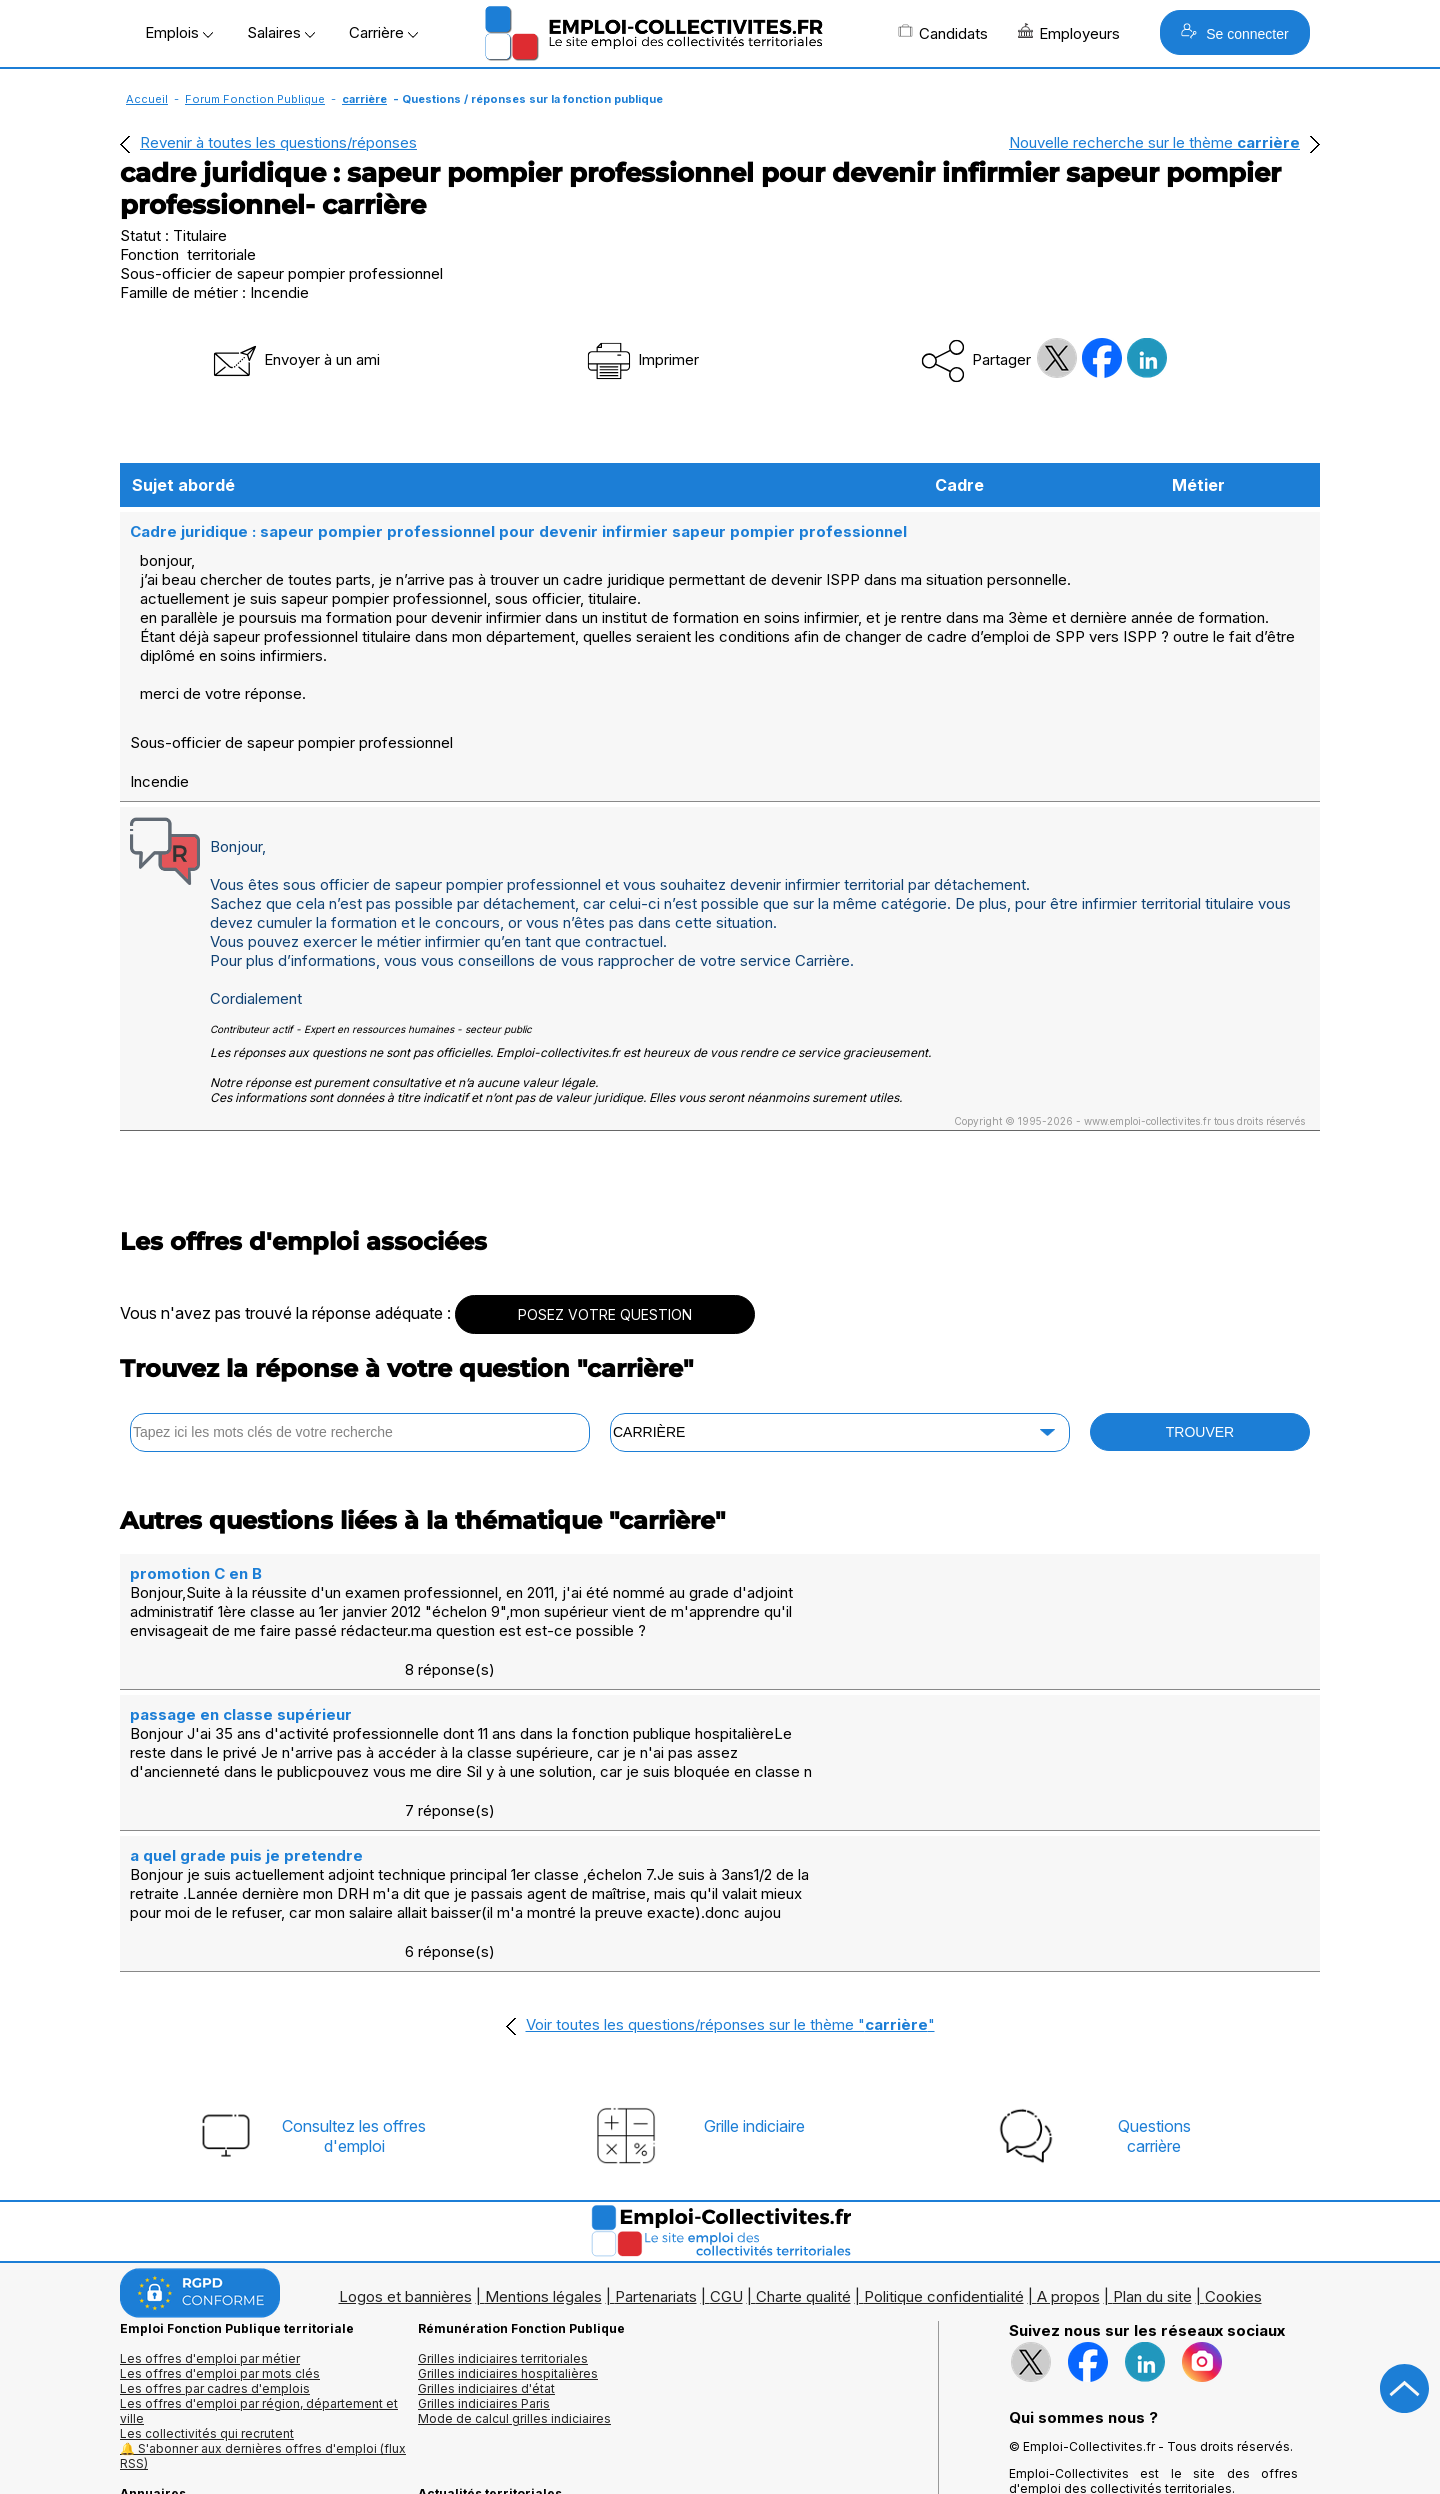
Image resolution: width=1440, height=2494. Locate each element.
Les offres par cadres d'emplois (215, 2250)
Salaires (281, 32)
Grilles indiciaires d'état (486, 2250)
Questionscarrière (1154, 1998)
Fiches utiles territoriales (490, 2385)
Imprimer (641, 359)
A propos (1068, 2158)
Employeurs (1069, 33)
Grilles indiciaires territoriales (503, 2220)
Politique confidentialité (944, 2158)
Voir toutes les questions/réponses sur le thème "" (730, 1886)
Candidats (943, 33)
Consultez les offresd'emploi (354, 1998)
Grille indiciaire (754, 1988)
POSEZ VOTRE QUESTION (605, 1293)
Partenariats (656, 2158)
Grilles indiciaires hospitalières (508, 2235)
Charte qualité (803, 2158)
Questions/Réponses (481, 2400)
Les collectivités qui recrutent (207, 2295)
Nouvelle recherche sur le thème (1154, 142)
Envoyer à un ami (295, 359)
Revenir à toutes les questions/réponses (278, 142)
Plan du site (1152, 2158)
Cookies (1233, 2158)
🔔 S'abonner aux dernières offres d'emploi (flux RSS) (263, 2318)
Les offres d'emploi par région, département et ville (259, 2273)
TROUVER (1200, 1411)
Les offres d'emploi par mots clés (220, 2235)
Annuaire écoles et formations (208, 2415)
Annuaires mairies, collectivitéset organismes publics (211, 2393)
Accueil (147, 99)
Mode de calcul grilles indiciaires (514, 2280)
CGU (726, 2158)
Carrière (383, 32)
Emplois (179, 32)
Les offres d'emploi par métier (210, 2220)
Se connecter (1234, 32)
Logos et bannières (405, 2158)
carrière (364, 99)
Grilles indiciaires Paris (484, 2265)
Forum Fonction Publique (255, 99)
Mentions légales (543, 2158)
